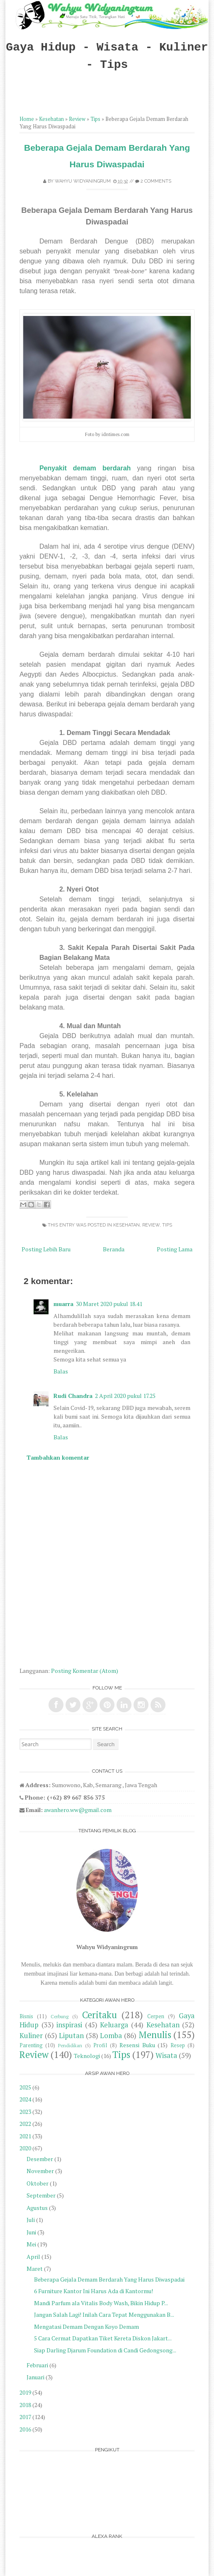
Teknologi (87, 2056)
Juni (31, 2232)
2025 (25, 2087)
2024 (25, 2099)
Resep (177, 2045)
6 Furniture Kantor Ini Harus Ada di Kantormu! (93, 2291)
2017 (25, 2417)
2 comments (156, 181)
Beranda (113, 1249)
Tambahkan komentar (58, 1457)
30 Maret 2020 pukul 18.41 (109, 1304)
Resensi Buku (137, 2045)
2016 (25, 2429)
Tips (95, 119)
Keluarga (114, 2024)
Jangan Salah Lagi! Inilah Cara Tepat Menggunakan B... (104, 2314)
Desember (40, 2159)
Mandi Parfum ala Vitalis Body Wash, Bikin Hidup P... (101, 2303)
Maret (35, 2268)
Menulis (155, 2035)
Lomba (111, 2035)
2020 (25, 2148)
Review (77, 119)
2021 (25, 2136)
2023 (25, 2112)
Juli (31, 2220)
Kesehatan (51, 119)
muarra (63, 1304)
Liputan (71, 2035)
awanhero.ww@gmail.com (78, 1810)
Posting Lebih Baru (46, 1249)
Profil (100, 2045)
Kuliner (31, 2035)
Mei (31, 2244)
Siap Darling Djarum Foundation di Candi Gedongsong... (105, 2350)
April (33, 2256)
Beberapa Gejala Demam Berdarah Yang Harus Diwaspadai (109, 2279)
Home (26, 119)
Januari (35, 2377)
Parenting (31, 2045)
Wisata (166, 2055)
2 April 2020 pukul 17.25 (125, 1396)
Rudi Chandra (73, 1396)
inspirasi (69, 2024)
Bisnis (26, 2016)
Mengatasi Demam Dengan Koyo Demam (86, 2326)
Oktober (38, 2183)
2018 (25, 2405)
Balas (61, 1371)
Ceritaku (99, 2015)
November (40, 2171)
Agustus (37, 2208)
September (41, 2195)
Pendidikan (70, 2045)
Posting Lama (174, 1249)
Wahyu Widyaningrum (83, 181)
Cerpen (155, 2016)
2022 (25, 2124)
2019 (25, 2392)
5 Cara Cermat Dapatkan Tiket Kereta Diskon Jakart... (103, 2338)
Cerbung (59, 2016)
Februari (37, 2365)
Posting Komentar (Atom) (84, 1671)
